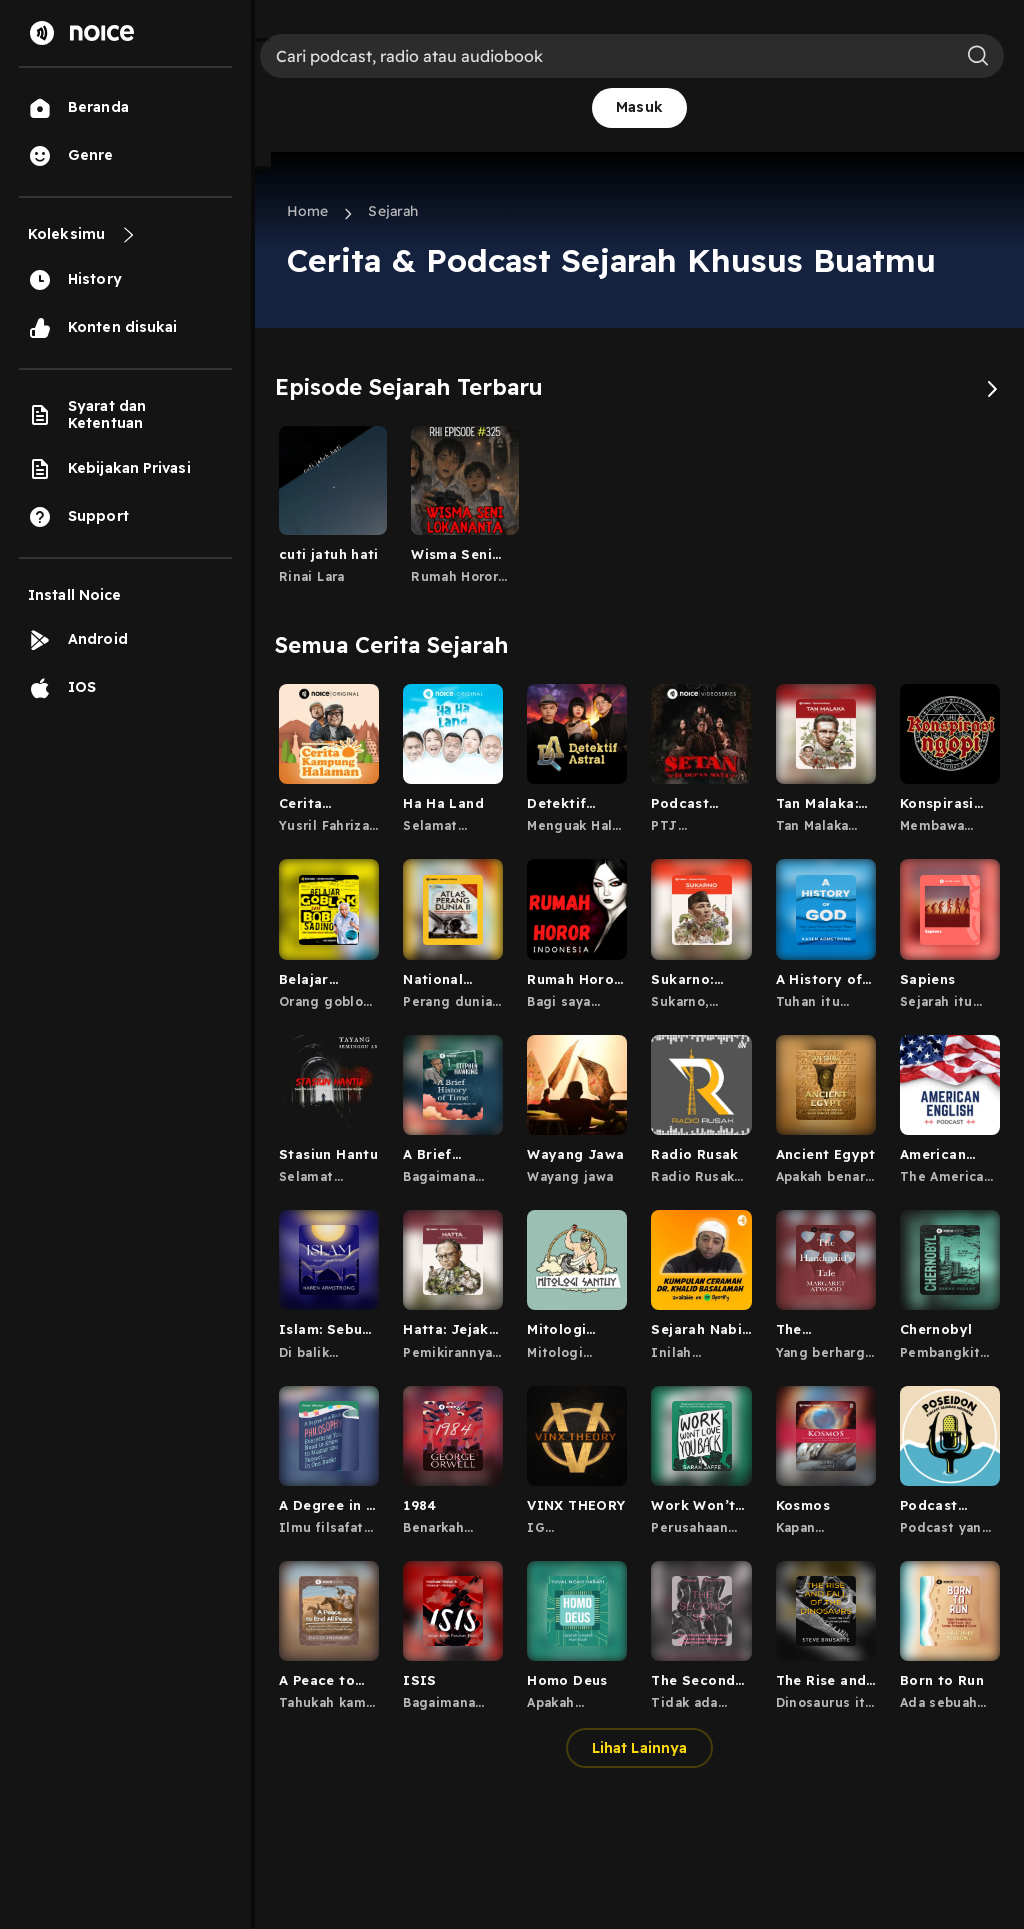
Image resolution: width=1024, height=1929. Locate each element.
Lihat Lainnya (639, 1748)
